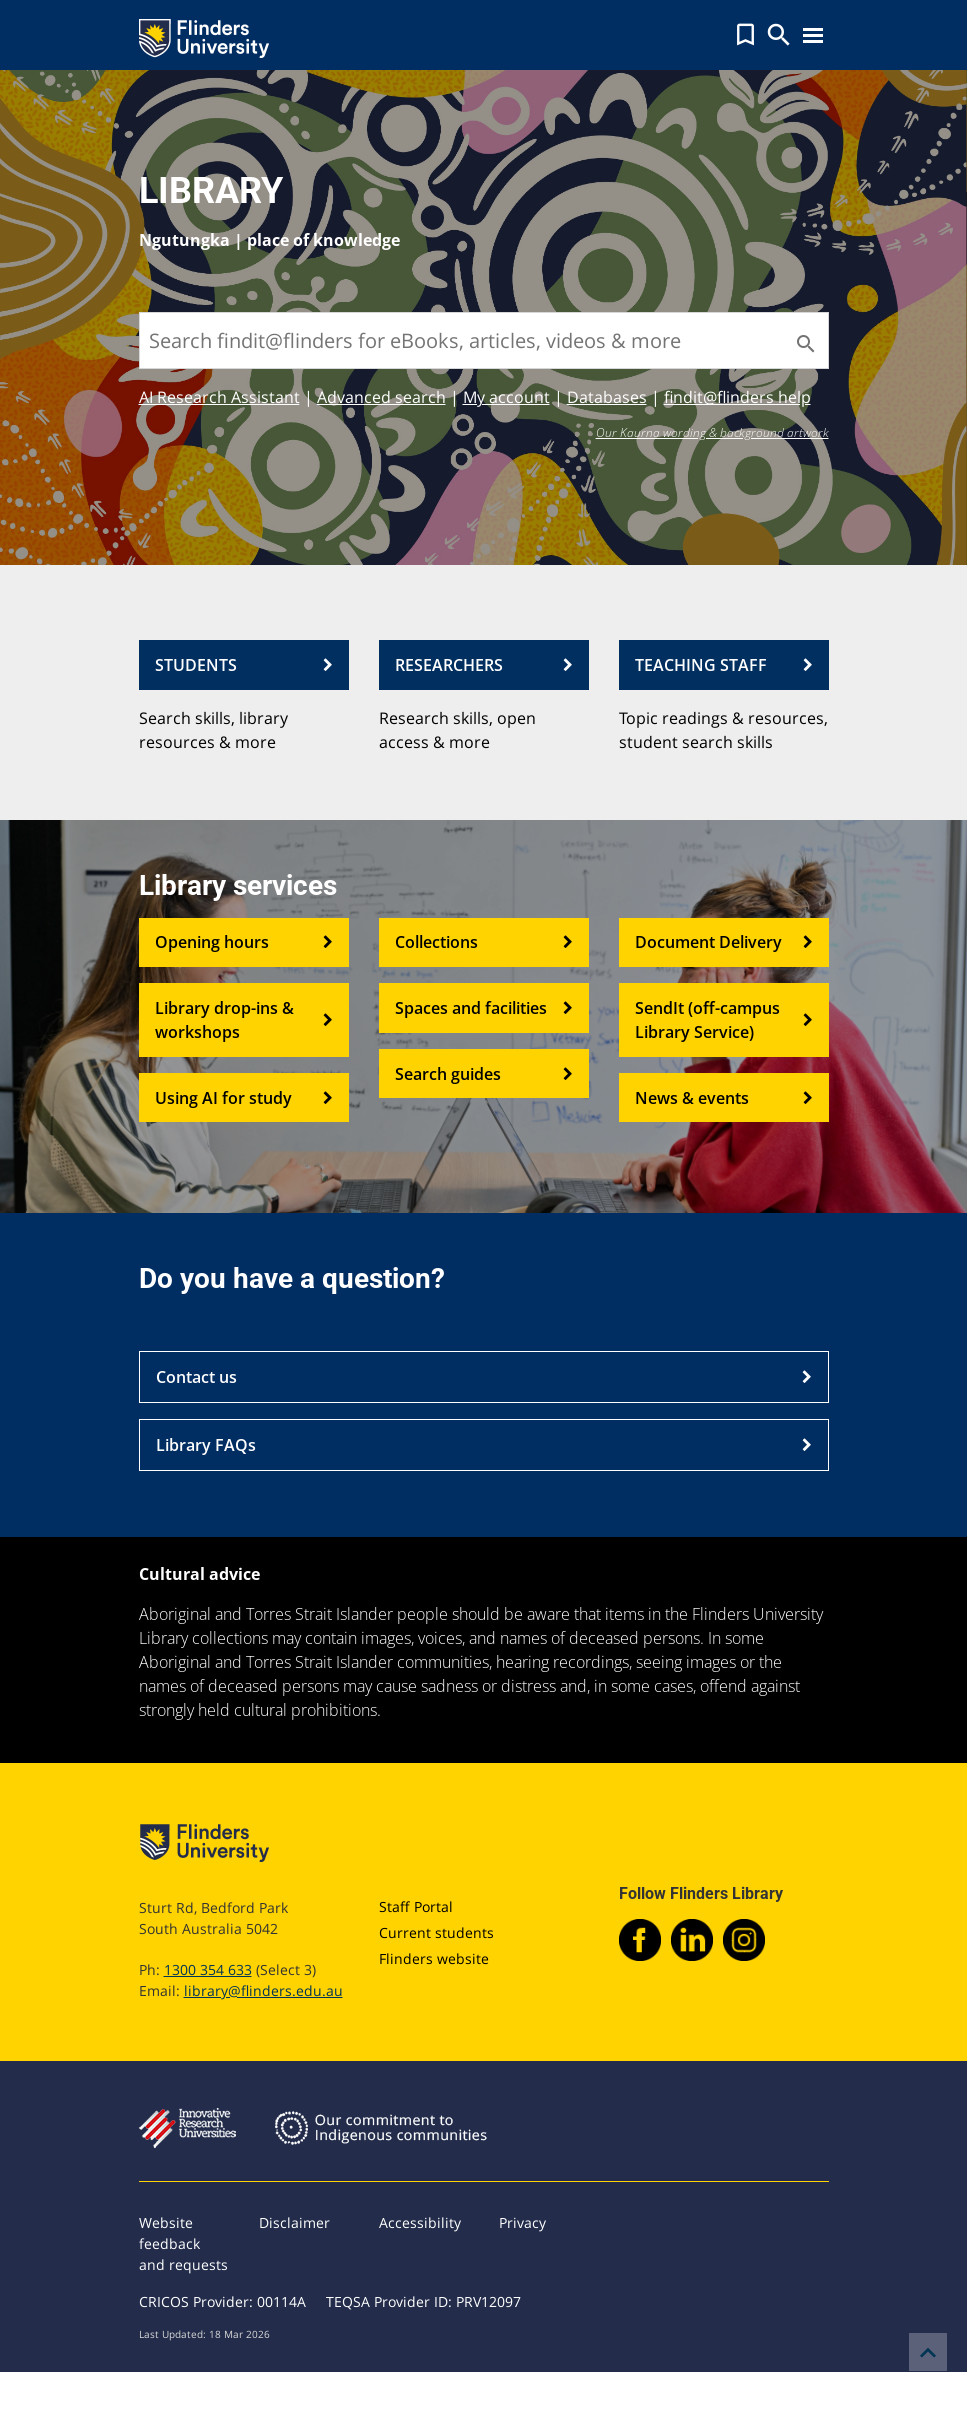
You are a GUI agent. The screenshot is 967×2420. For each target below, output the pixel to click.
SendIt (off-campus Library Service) (724, 1020)
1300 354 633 (208, 1969)
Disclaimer (294, 2222)
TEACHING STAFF (724, 665)
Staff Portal (416, 1906)
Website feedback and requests (183, 2243)
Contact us (484, 1377)
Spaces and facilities (484, 1008)
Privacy (522, 2222)
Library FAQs (484, 1445)
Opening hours (244, 943)
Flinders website (434, 1958)
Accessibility (420, 2222)
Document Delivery (724, 943)
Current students (436, 1932)
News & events (724, 1098)
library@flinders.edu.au (263, 1990)
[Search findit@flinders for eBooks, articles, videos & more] (484, 340)
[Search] (804, 344)
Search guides (484, 1074)
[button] (745, 35)
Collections (484, 943)
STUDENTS (244, 665)
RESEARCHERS (484, 665)
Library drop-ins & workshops (244, 1020)
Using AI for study (244, 1098)
